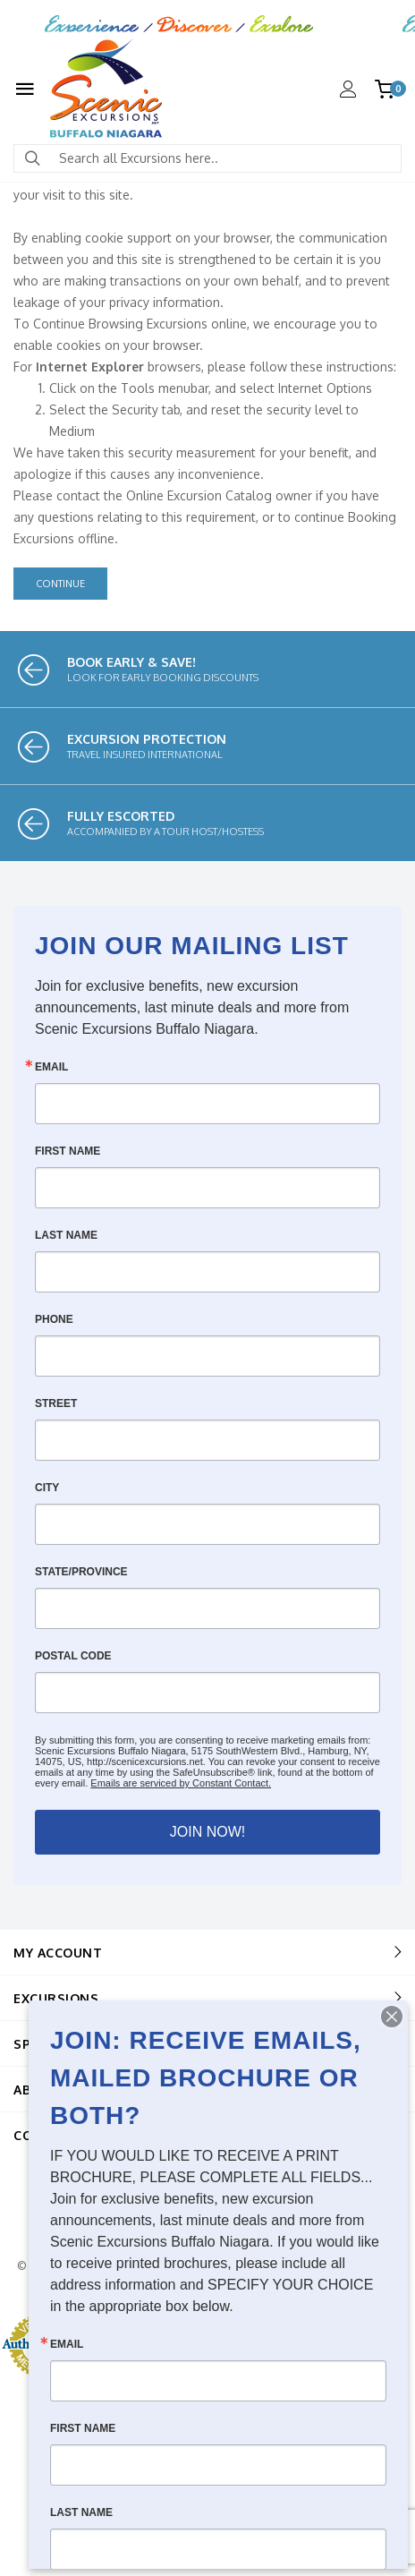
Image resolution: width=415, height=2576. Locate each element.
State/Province (81, 1571)
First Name (67, 1151)
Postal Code (73, 1656)
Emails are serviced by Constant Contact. (180, 1783)
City (47, 1487)
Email (51, 1067)
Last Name (66, 1235)
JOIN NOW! (207, 1831)
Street (56, 1403)
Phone (54, 1319)
